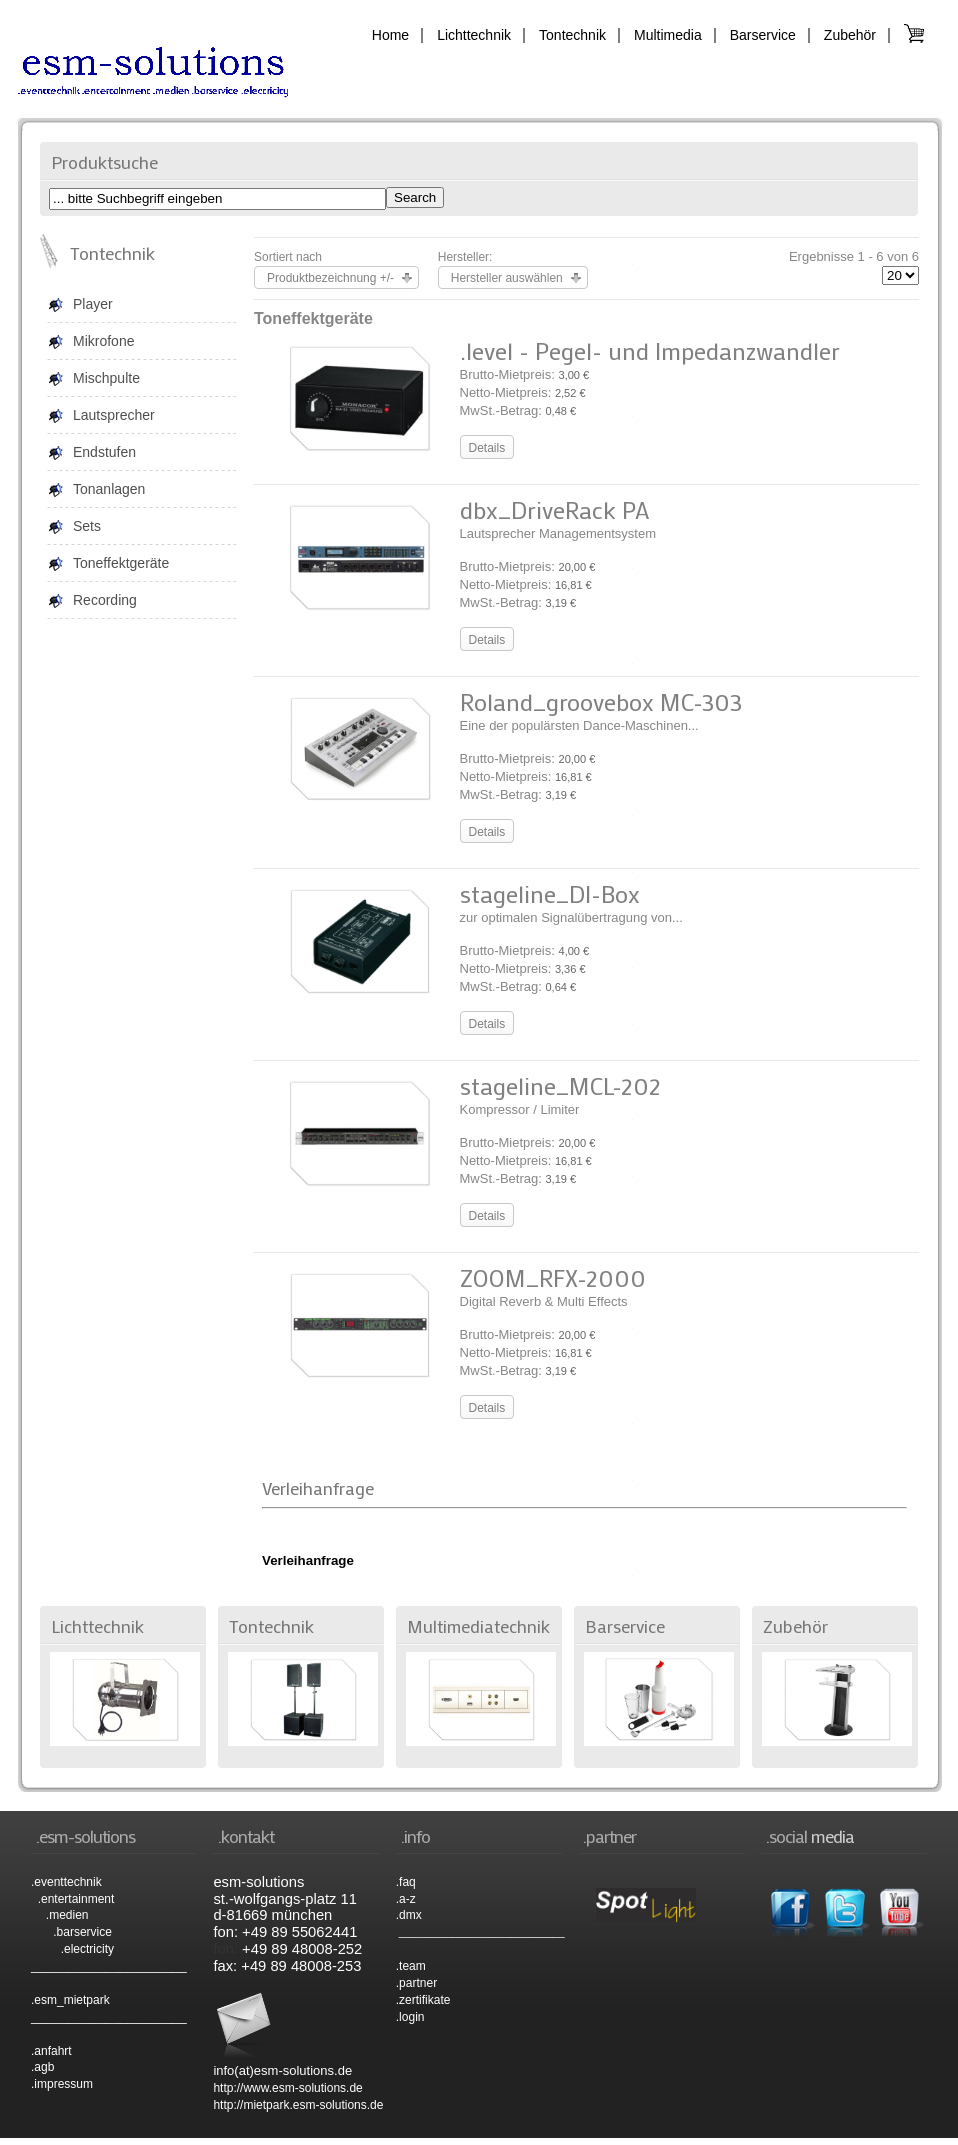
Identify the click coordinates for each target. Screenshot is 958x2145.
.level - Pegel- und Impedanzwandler (650, 350)
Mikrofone (103, 341)
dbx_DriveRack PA (554, 509)
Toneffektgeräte (121, 563)
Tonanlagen (109, 489)
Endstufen (104, 452)
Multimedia (668, 35)
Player (93, 304)
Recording (105, 600)
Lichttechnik (474, 35)
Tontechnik (572, 35)
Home (390, 35)
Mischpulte (106, 378)
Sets (87, 526)
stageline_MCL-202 (560, 1085)
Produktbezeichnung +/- (330, 278)
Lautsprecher (114, 415)
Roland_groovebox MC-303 (601, 701)
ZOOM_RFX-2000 (553, 1277)
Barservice (763, 35)
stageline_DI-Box (550, 893)
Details (487, 448)
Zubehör (850, 35)
